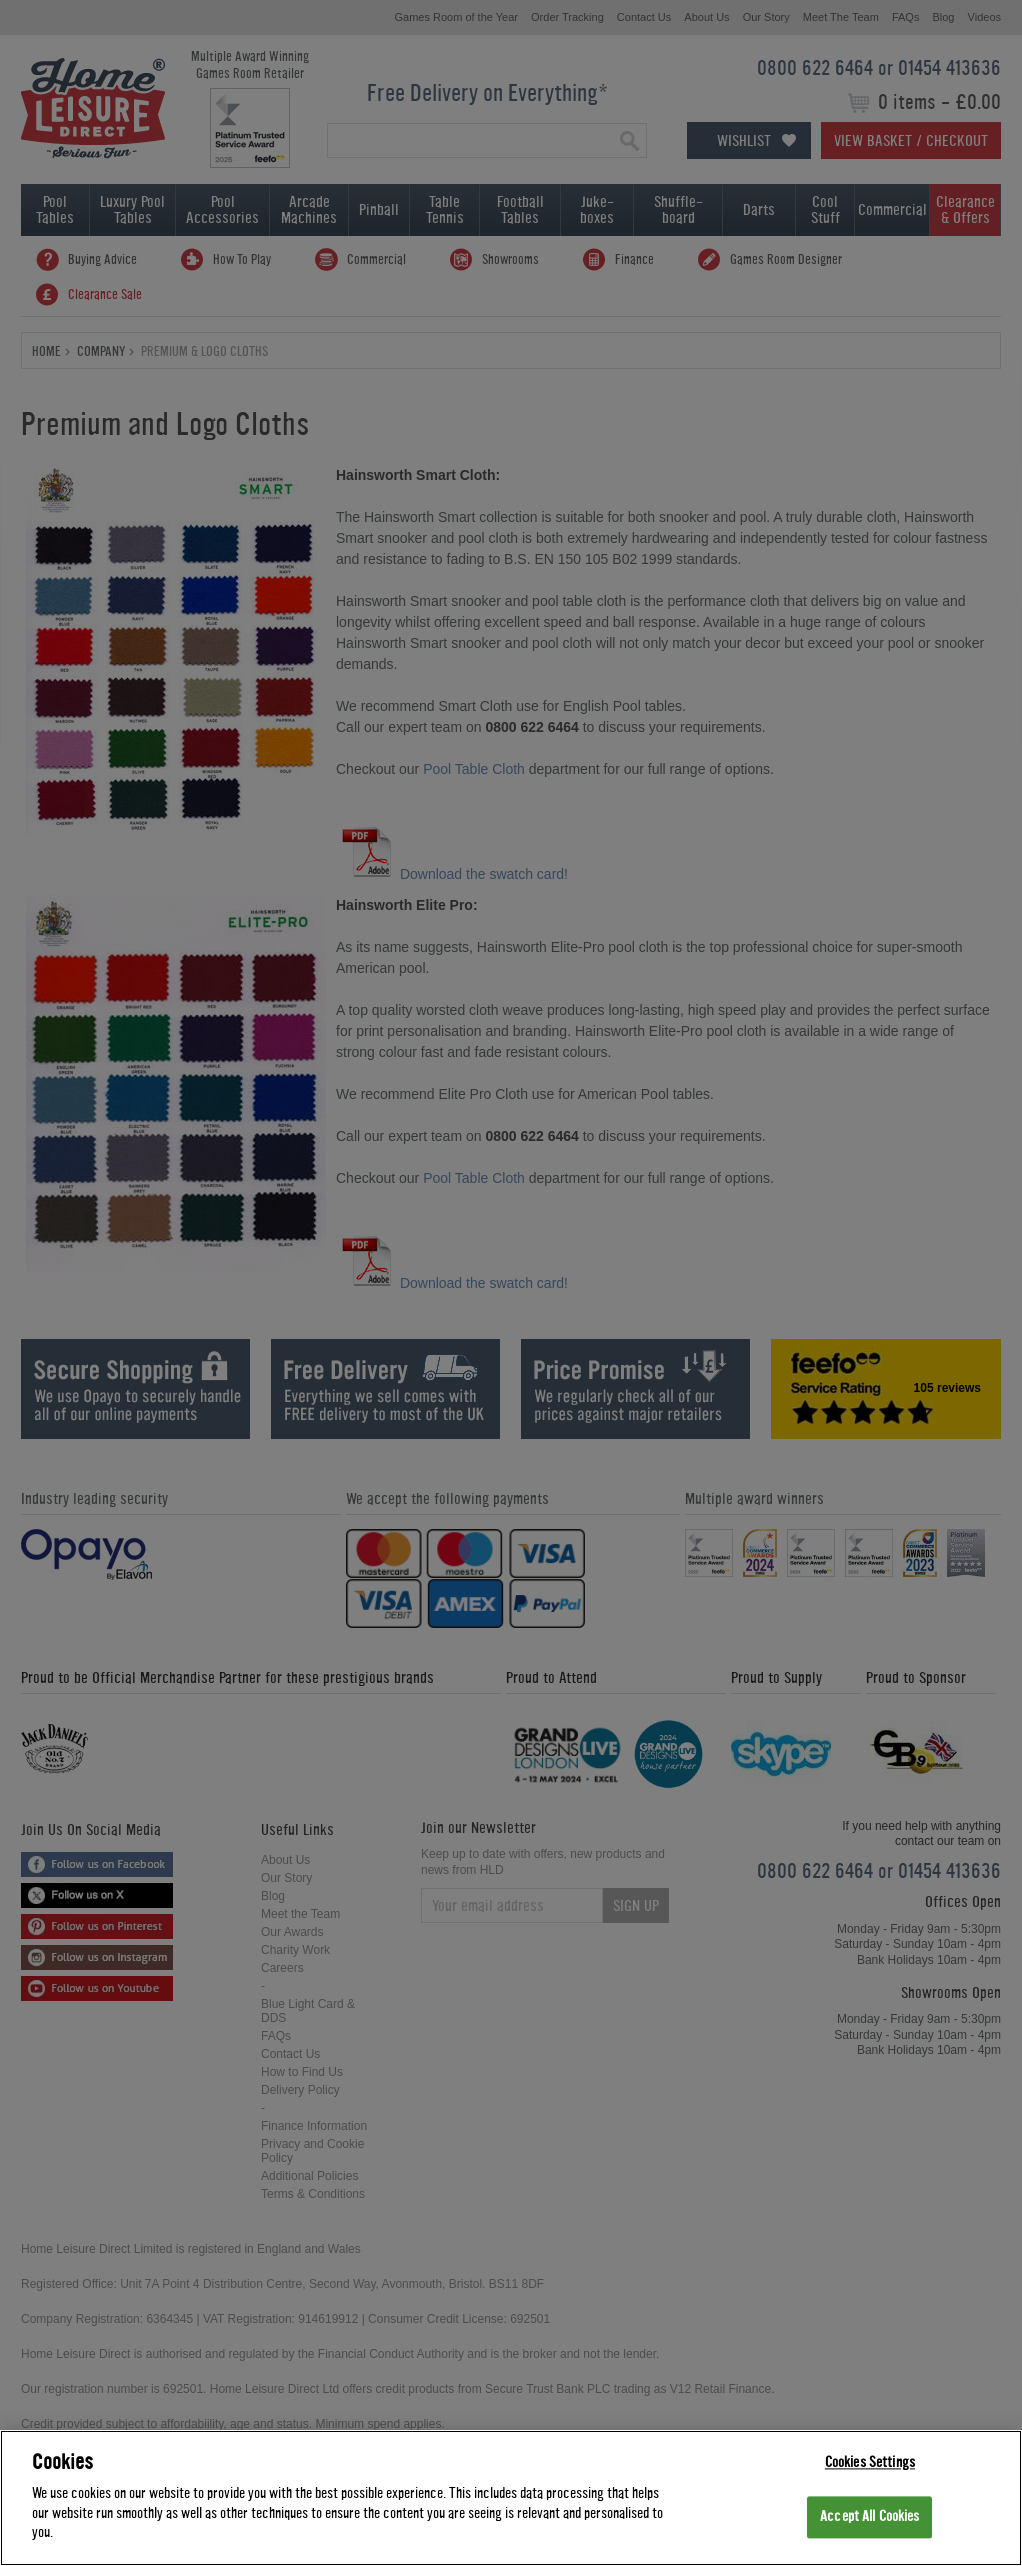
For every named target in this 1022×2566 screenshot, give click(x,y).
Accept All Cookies (869, 2518)
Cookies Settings (870, 2463)
